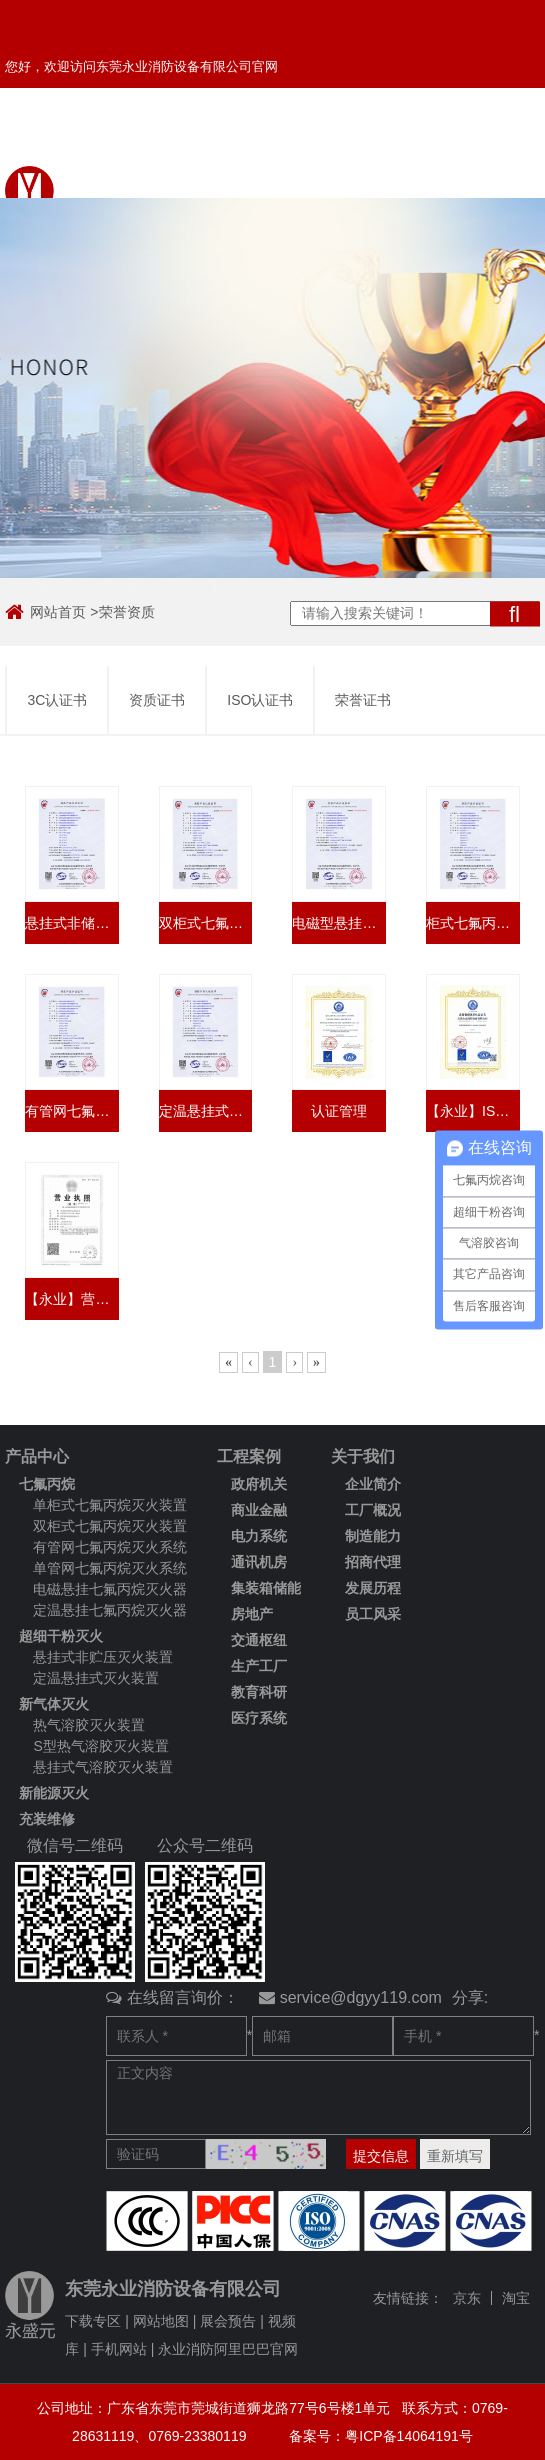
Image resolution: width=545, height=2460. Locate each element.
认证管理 (339, 1111)
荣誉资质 (127, 612)
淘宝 (516, 2298)
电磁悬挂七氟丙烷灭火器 (110, 1589)
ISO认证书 (260, 700)
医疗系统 (259, 1718)
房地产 (252, 1614)
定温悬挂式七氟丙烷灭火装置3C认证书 (206, 1111)
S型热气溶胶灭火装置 (100, 1746)
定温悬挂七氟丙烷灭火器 (110, 1610)
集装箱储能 (266, 1588)
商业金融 (259, 1510)
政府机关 (259, 1484)
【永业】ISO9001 (473, 1111)
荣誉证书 (363, 700)
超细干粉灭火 (61, 1636)
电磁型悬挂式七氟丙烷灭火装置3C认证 (339, 923)
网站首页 (58, 612)
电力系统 (259, 1536)
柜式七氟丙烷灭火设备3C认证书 (473, 923)
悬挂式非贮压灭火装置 (103, 1657)
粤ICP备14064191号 (409, 2436)
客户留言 (261, 139)
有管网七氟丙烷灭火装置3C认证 (72, 1111)
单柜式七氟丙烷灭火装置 (110, 1505)
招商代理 (373, 1562)
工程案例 (249, 1456)
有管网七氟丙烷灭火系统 (110, 1547)
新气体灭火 (54, 1704)
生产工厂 (259, 1666)
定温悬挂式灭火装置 (96, 1678)
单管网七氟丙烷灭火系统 (110, 1568)
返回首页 (333, 139)
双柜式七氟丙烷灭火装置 (110, 1526)
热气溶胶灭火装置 (89, 1725)
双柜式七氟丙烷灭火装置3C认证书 (206, 923)
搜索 (515, 614)
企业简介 (373, 1484)
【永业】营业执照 (72, 1299)
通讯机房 (259, 1562)
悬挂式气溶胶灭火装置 (103, 1767)
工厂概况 (373, 1510)
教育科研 (259, 1692)
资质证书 (157, 700)
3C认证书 (57, 700)
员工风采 (373, 1614)
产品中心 (37, 1456)
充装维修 (47, 1819)
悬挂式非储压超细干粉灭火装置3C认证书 (72, 923)
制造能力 (373, 1536)
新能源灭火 (54, 1793)
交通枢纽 (259, 1640)
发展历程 (373, 1588)
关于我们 (363, 1456)
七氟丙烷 (47, 1484)
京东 (467, 2298)
